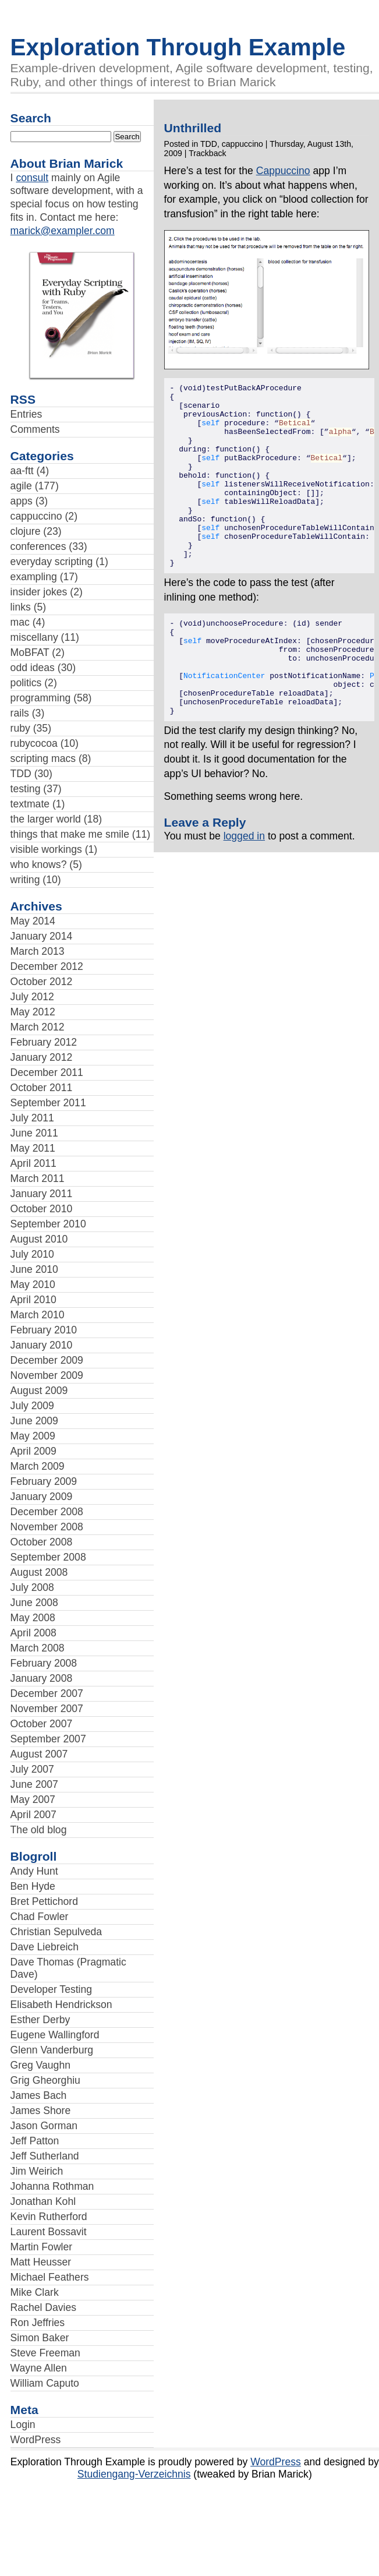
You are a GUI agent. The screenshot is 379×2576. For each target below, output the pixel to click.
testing (25, 789)
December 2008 (46, 1512)
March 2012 (37, 1027)
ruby (20, 728)
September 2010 (48, 1224)
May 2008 (32, 1618)
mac (20, 622)
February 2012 (43, 1042)
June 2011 (34, 1133)
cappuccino (36, 516)
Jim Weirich (36, 2171)
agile (21, 486)
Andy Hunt (34, 1871)
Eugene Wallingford (55, 2035)
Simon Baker (39, 2338)
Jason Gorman (43, 2126)
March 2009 (37, 1466)
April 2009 (33, 1451)
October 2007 (41, 1724)
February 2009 (43, 1481)
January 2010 (41, 1345)
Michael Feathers (49, 2277)
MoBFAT (29, 652)
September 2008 (48, 1557)
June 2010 (34, 1269)
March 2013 (37, 951)
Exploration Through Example (178, 47)
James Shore (40, 2110)
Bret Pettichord (44, 1901)
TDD (20, 773)
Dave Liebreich (44, 1947)
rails (19, 713)
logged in (244, 892)
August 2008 (39, 1572)
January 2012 (41, 1057)
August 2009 (39, 1390)
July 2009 (32, 1405)
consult (32, 178)
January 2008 (41, 1678)
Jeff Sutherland (44, 2156)
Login (23, 2424)
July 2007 (32, 1769)
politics (26, 683)
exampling (33, 577)
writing (25, 879)
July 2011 (32, 1118)
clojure (25, 531)
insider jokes (39, 592)
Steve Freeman (45, 2353)
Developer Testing (51, 1989)
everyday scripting (51, 561)
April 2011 (33, 1163)
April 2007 (33, 1814)
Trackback (207, 153)
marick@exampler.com (62, 231)
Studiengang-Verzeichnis (134, 2474)
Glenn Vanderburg (51, 2050)
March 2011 (37, 1178)
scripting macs (43, 758)
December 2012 (46, 966)
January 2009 (41, 1496)
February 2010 (43, 1330)
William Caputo (44, 2383)
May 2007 (32, 1799)
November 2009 (46, 1375)
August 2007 (39, 1754)
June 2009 (34, 1421)
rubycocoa (34, 743)
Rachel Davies (43, 2307)
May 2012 (32, 1012)
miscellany (34, 637)
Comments (35, 429)
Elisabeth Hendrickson (61, 2004)
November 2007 (46, 1708)
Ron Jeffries (37, 2322)
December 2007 (46, 1693)
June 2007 (34, 1784)
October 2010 (41, 1209)
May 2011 (32, 1148)
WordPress (35, 2440)
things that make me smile (69, 834)
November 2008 (46, 1527)
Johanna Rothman (52, 2186)
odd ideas (32, 667)
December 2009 (46, 1360)
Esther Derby (40, 2019)
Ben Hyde (32, 1886)
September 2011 (48, 1103)
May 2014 (32, 921)
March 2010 (37, 1315)
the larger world (45, 819)
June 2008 (34, 1602)
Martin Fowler (41, 2247)
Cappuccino (283, 171)
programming (40, 698)
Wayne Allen (38, 2368)
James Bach (38, 2095)
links (20, 607)
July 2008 (32, 1587)
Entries (26, 414)
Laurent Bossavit (48, 2232)
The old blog (38, 1830)
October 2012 (41, 981)
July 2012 (32, 997)
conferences (38, 546)
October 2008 (41, 1542)
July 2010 (32, 1254)
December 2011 (46, 1072)
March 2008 (37, 1648)
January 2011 (41, 1193)
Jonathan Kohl (43, 2201)
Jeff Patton (34, 2141)
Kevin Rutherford (48, 2216)
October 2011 (41, 1087)
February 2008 (43, 1663)
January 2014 (41, 936)
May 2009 (32, 1436)
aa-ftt (22, 471)
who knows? (38, 864)
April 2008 (33, 1633)
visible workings (46, 849)
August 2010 (39, 1239)
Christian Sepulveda (56, 1932)
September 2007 (48, 1739)
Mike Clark (34, 2292)
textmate (29, 804)
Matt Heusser (41, 2262)
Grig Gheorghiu (45, 2080)
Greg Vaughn (40, 2065)
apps (21, 501)
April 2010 (33, 1299)
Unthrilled (193, 128)
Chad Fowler (39, 1916)
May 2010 (32, 1284)
